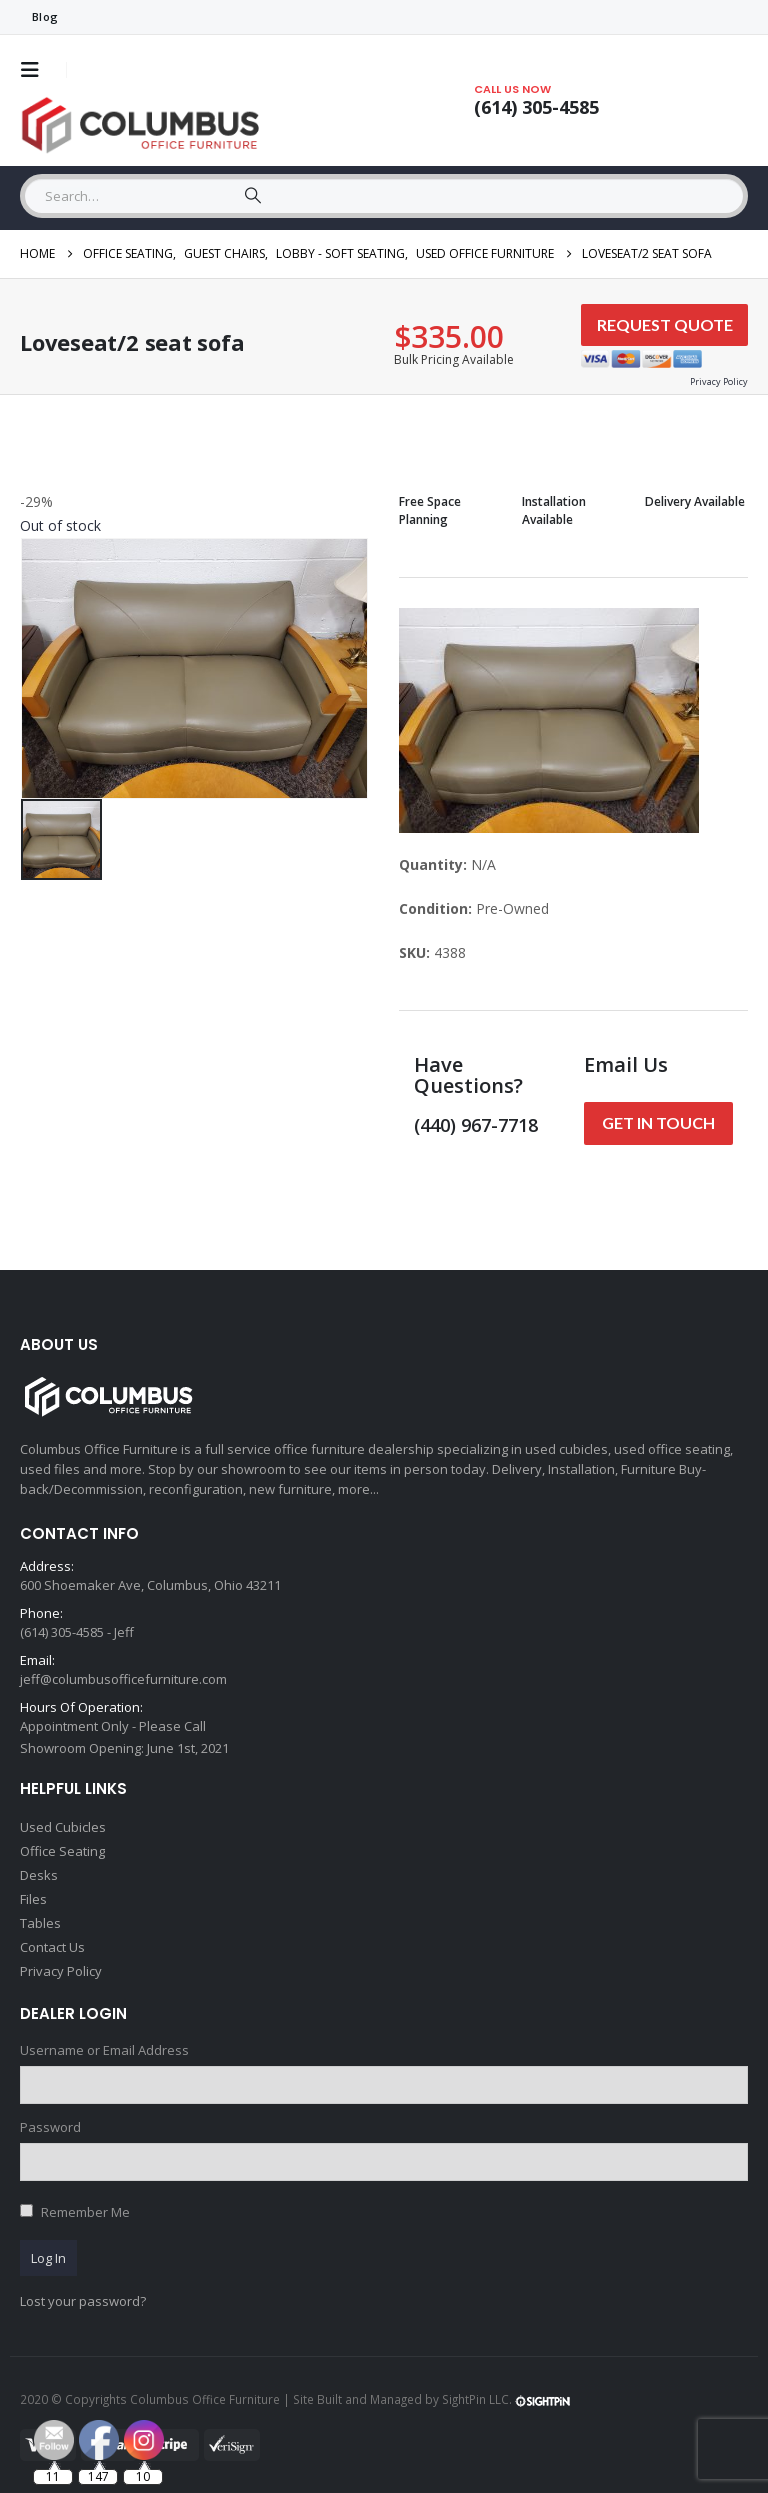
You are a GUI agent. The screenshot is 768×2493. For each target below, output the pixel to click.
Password (50, 2127)
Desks (39, 1875)
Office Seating (62, 1851)
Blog (45, 16)
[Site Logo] (145, 125)
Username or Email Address (104, 2050)
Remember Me (85, 2212)
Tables (40, 1923)
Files (33, 1899)
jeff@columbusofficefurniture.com (123, 1679)
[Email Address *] (576, 2317)
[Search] (253, 196)
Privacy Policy (61, 1971)
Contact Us (52, 1947)
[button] (36, 70)
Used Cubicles (63, 1827)
